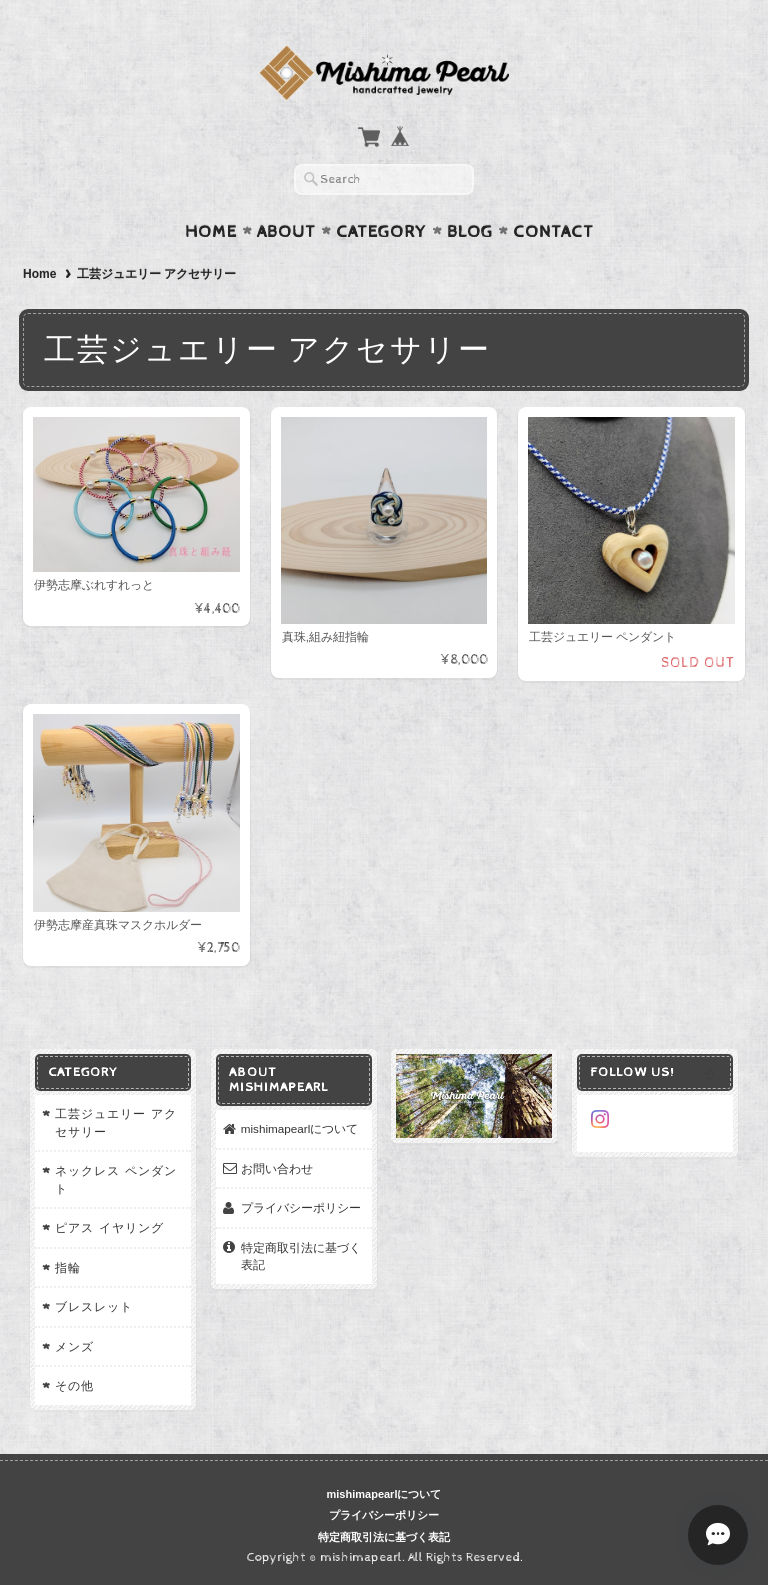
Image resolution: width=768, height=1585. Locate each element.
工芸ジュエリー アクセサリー (115, 1122)
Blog (470, 232)
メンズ (74, 1346)
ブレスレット (94, 1306)
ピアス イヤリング (109, 1227)
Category (381, 232)
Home (211, 232)
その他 (74, 1385)
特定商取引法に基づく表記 (301, 1256)
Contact (553, 232)
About (286, 232)
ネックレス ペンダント (115, 1179)
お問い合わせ (277, 1168)
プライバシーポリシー (301, 1207)
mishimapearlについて (300, 1128)
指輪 (68, 1267)
